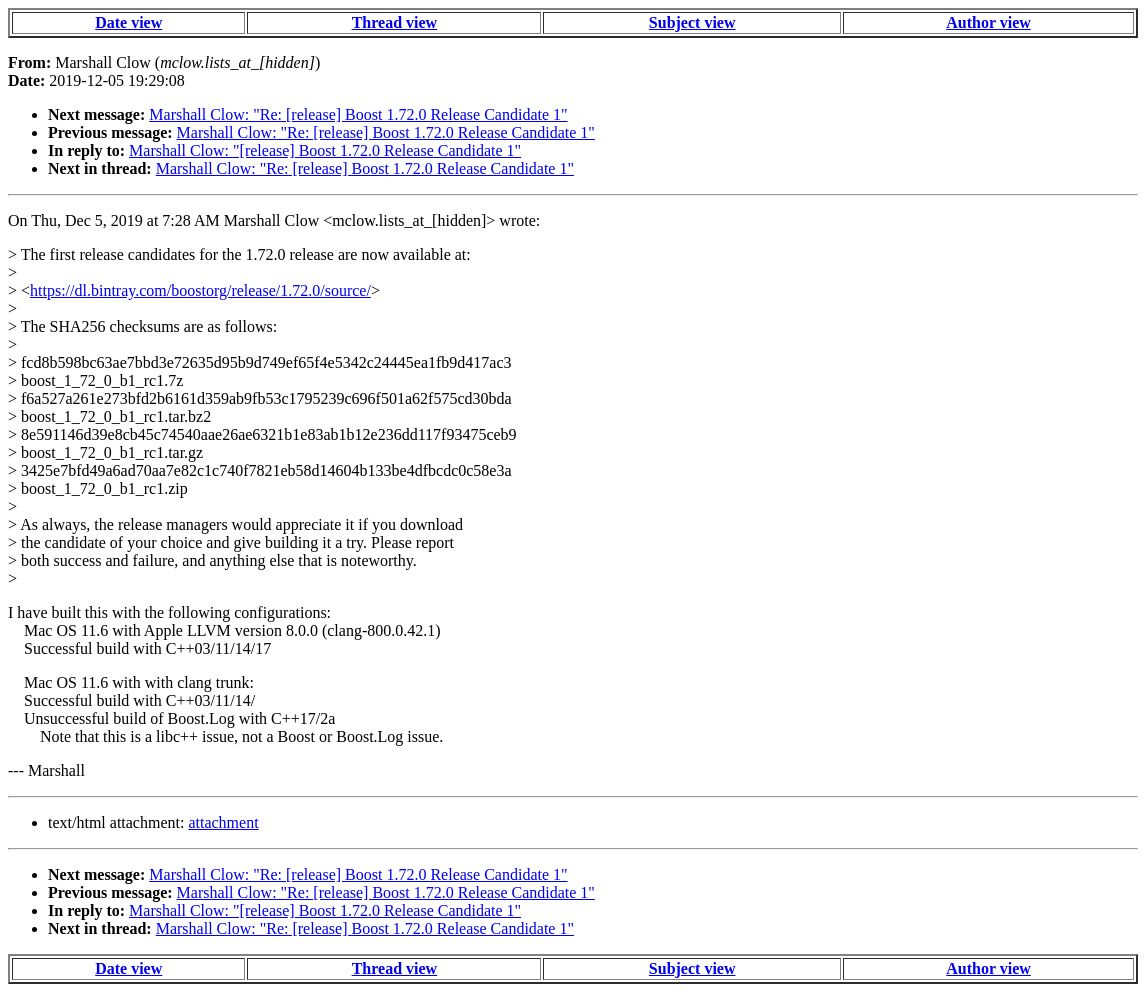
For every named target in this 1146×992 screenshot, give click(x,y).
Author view (988, 22)
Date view (128, 22)
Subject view (692, 22)
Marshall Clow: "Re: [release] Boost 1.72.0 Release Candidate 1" (358, 114)
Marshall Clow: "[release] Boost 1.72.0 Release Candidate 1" (325, 150)
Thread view (394, 22)
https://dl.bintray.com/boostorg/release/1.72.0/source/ (200, 290)
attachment (223, 822)
